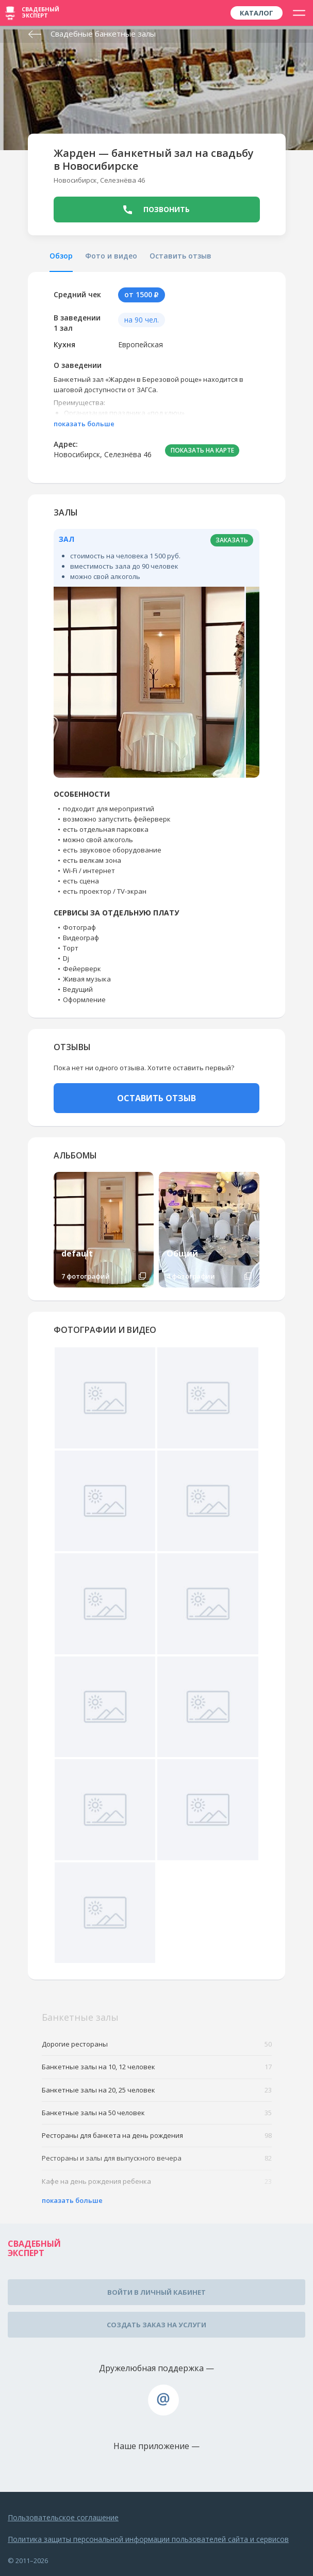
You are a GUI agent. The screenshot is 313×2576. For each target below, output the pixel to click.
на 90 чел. (141, 320)
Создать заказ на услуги (156, 2324)
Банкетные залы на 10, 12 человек (157, 2067)
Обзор (61, 256)
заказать (232, 540)
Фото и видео (111, 256)
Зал (66, 539)
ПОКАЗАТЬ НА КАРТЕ (202, 450)
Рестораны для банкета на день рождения (157, 2135)
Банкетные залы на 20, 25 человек (157, 2090)
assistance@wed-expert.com (163, 2400)
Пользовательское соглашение (63, 2517)
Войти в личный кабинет (156, 2292)
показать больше (84, 423)
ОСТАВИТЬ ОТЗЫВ (156, 1098)
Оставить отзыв (180, 256)
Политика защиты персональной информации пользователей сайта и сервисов (148, 2539)
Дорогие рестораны (157, 2044)
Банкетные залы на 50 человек (157, 2113)
